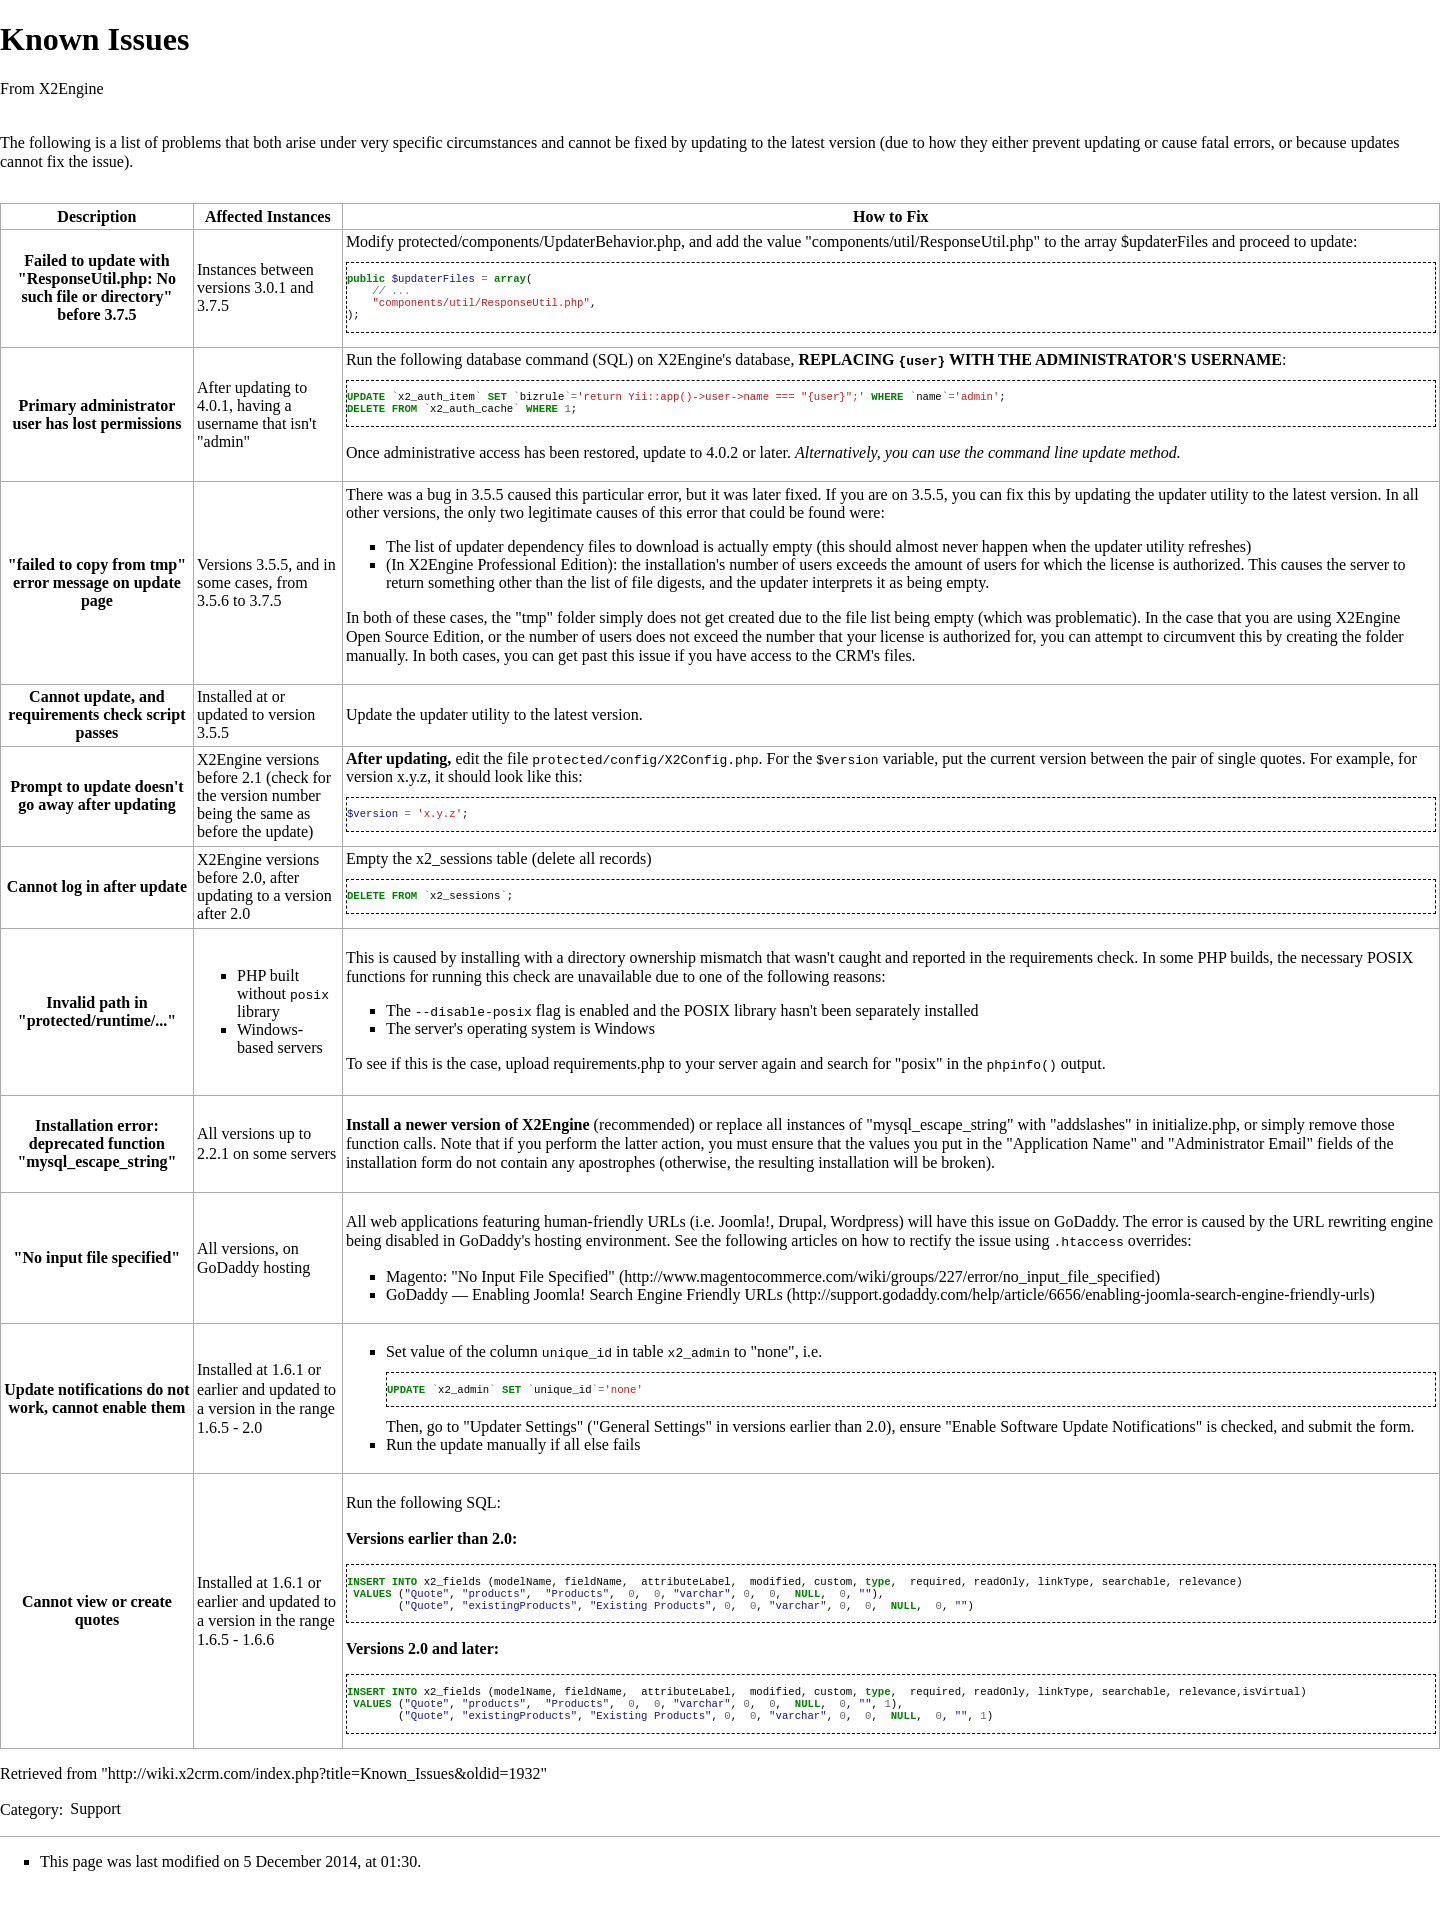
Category (29, 1836)
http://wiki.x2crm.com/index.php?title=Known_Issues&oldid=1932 (324, 1801)
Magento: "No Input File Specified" (500, 1290)
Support (95, 1836)
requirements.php (609, 1079)
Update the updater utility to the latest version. (494, 726)
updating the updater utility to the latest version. (1228, 506)
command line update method (1082, 464)
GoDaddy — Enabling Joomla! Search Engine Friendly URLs (584, 1308)
